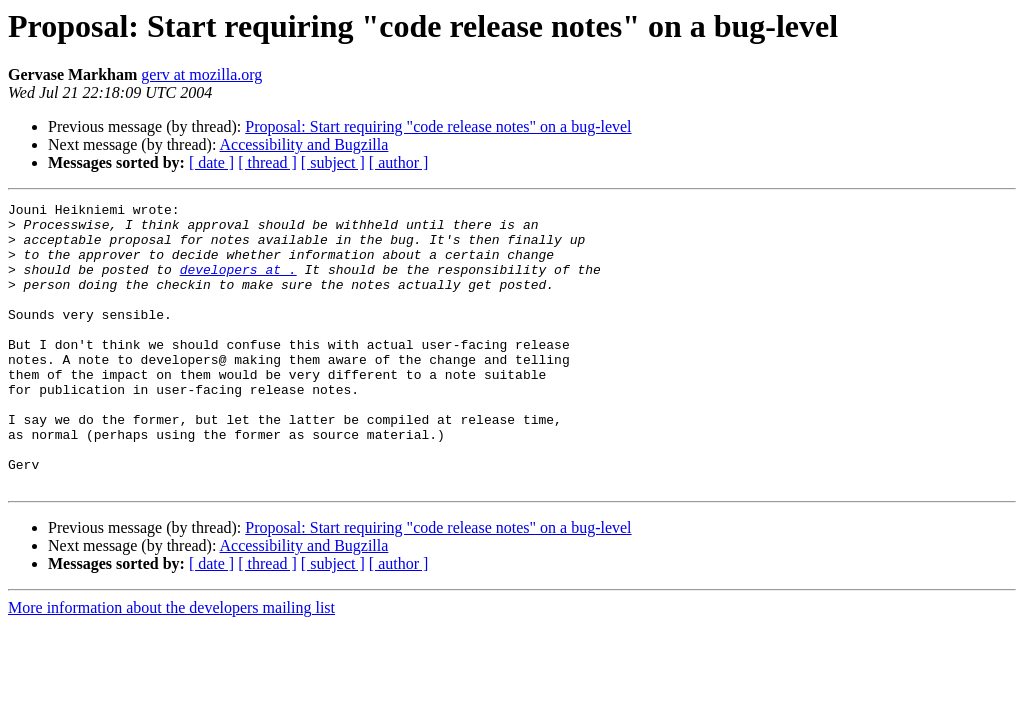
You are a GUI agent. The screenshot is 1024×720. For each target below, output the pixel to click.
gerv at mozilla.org (201, 74)
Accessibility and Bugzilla (304, 144)
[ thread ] (267, 162)
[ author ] (399, 162)
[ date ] (211, 162)
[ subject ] (333, 162)
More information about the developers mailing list (171, 664)
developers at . (238, 284)
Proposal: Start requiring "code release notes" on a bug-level (438, 126)
